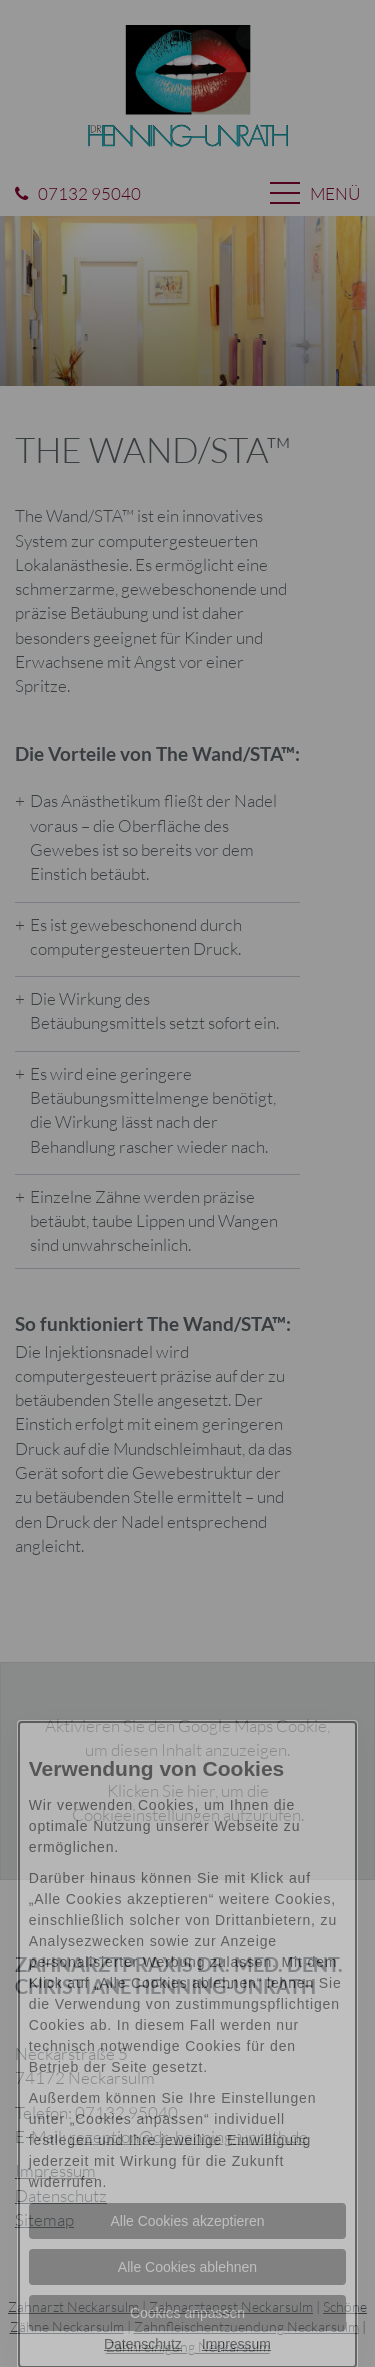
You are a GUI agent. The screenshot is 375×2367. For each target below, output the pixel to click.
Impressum (236, 2344)
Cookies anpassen (187, 2313)
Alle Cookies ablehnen (187, 2267)
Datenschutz (143, 2344)
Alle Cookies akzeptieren (187, 2221)
